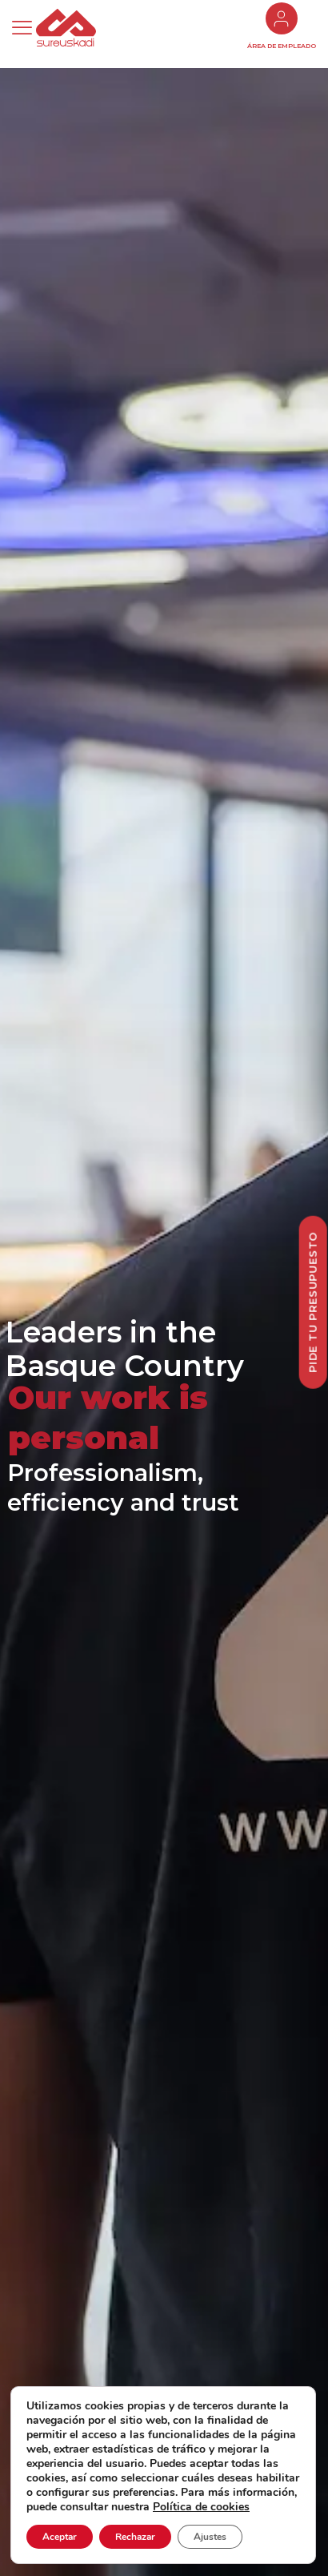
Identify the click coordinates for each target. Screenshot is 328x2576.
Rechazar (135, 2536)
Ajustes (210, 2536)
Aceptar (59, 2536)
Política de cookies (201, 2506)
